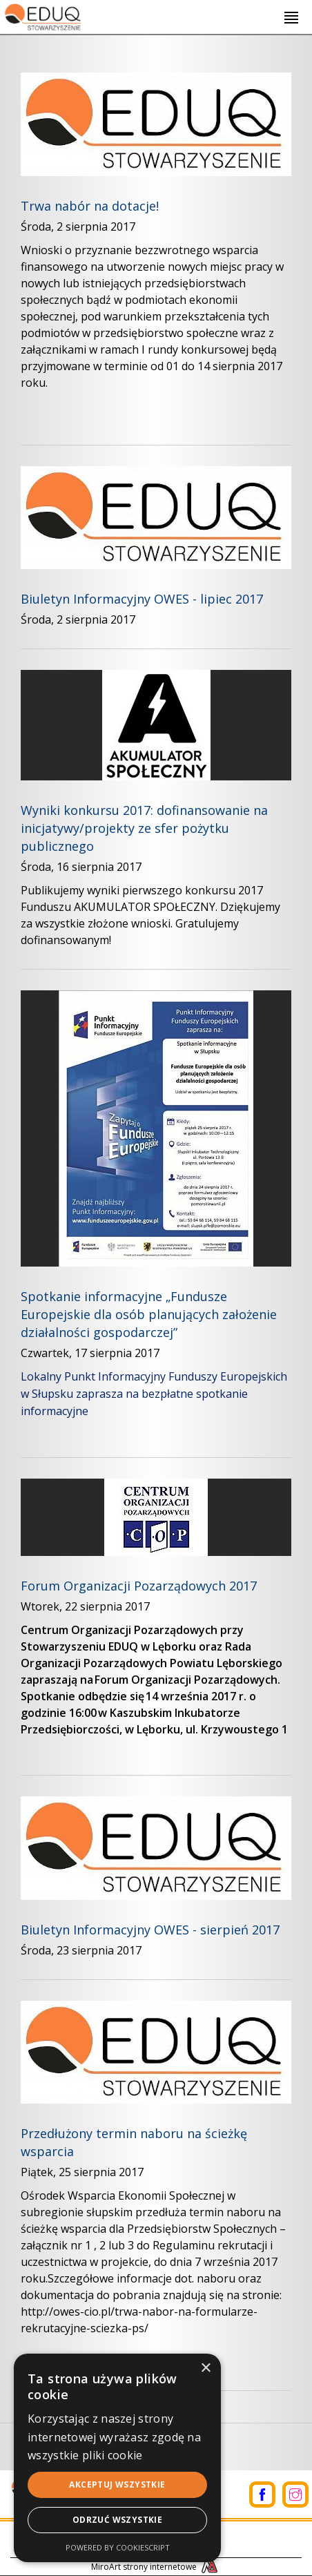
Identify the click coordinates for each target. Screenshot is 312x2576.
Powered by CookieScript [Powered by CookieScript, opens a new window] (118, 2547)
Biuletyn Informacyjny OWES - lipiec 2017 (142, 598)
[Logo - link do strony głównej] (42, 15)
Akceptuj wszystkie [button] (117, 2484)
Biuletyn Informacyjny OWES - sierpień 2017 (150, 1929)
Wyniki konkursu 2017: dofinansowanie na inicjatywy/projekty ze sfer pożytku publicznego (144, 828)
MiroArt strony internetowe (156, 2567)
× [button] (205, 2368)
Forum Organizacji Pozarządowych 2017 (139, 1585)
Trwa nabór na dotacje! (90, 206)
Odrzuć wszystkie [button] (117, 2520)
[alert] (117, 2458)
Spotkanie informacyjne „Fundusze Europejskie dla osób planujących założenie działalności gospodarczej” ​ (149, 1314)
